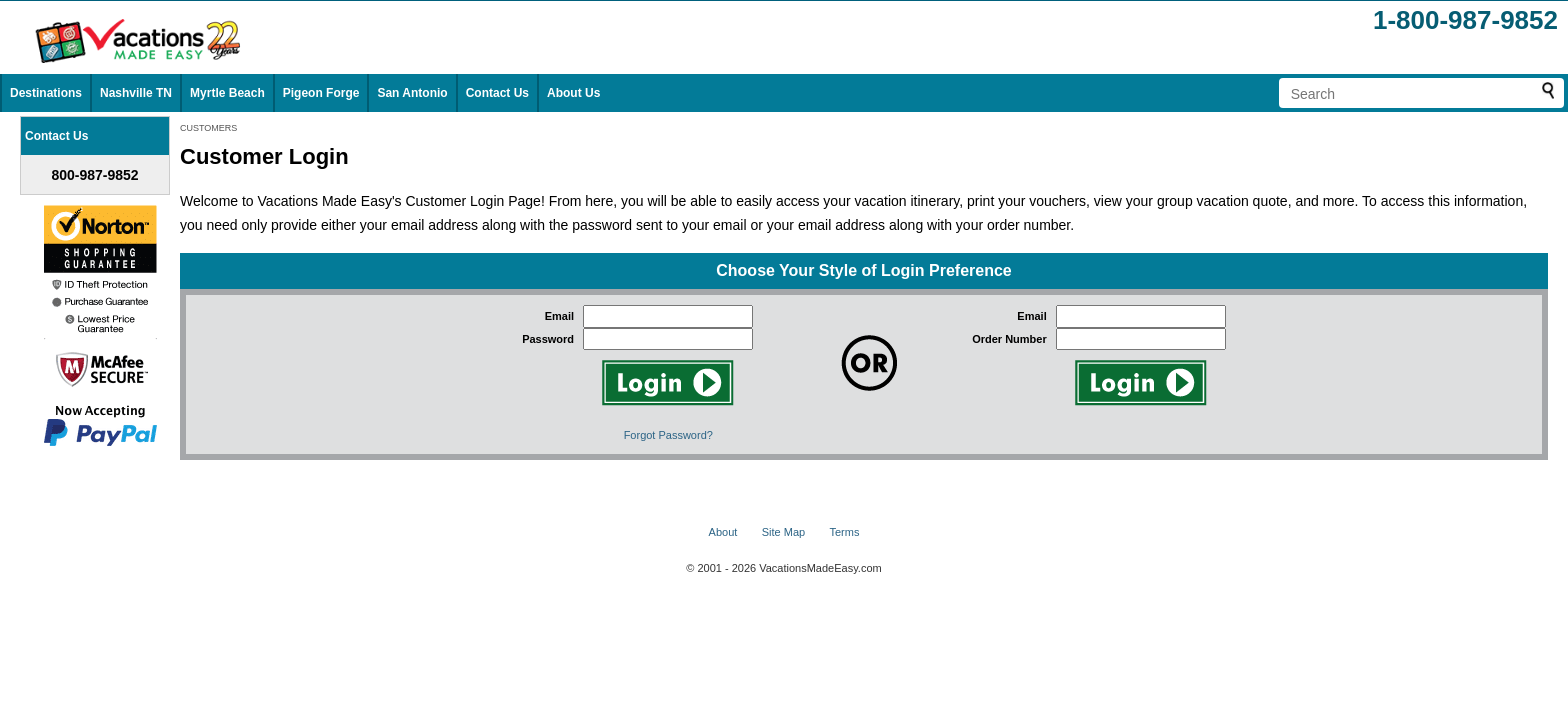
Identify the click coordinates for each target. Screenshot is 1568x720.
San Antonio (412, 93)
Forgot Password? (668, 435)
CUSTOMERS (208, 128)
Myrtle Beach (227, 93)
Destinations (46, 93)
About (723, 532)
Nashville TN (136, 93)
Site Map (783, 532)
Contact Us (497, 93)
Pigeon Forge (321, 93)
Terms (844, 532)
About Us (573, 93)
